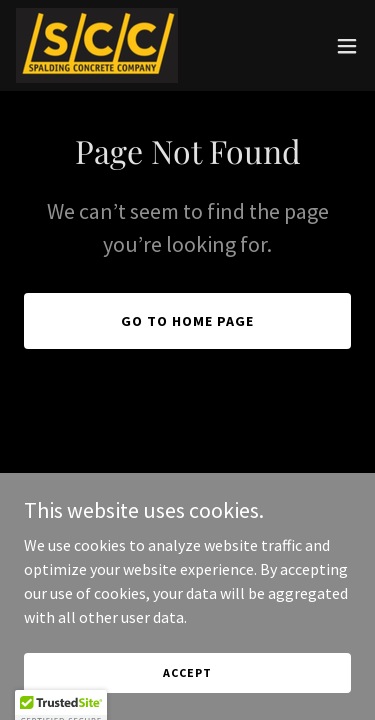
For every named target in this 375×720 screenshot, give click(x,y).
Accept (187, 672)
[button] (347, 46)
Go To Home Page (187, 321)
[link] (97, 45)
